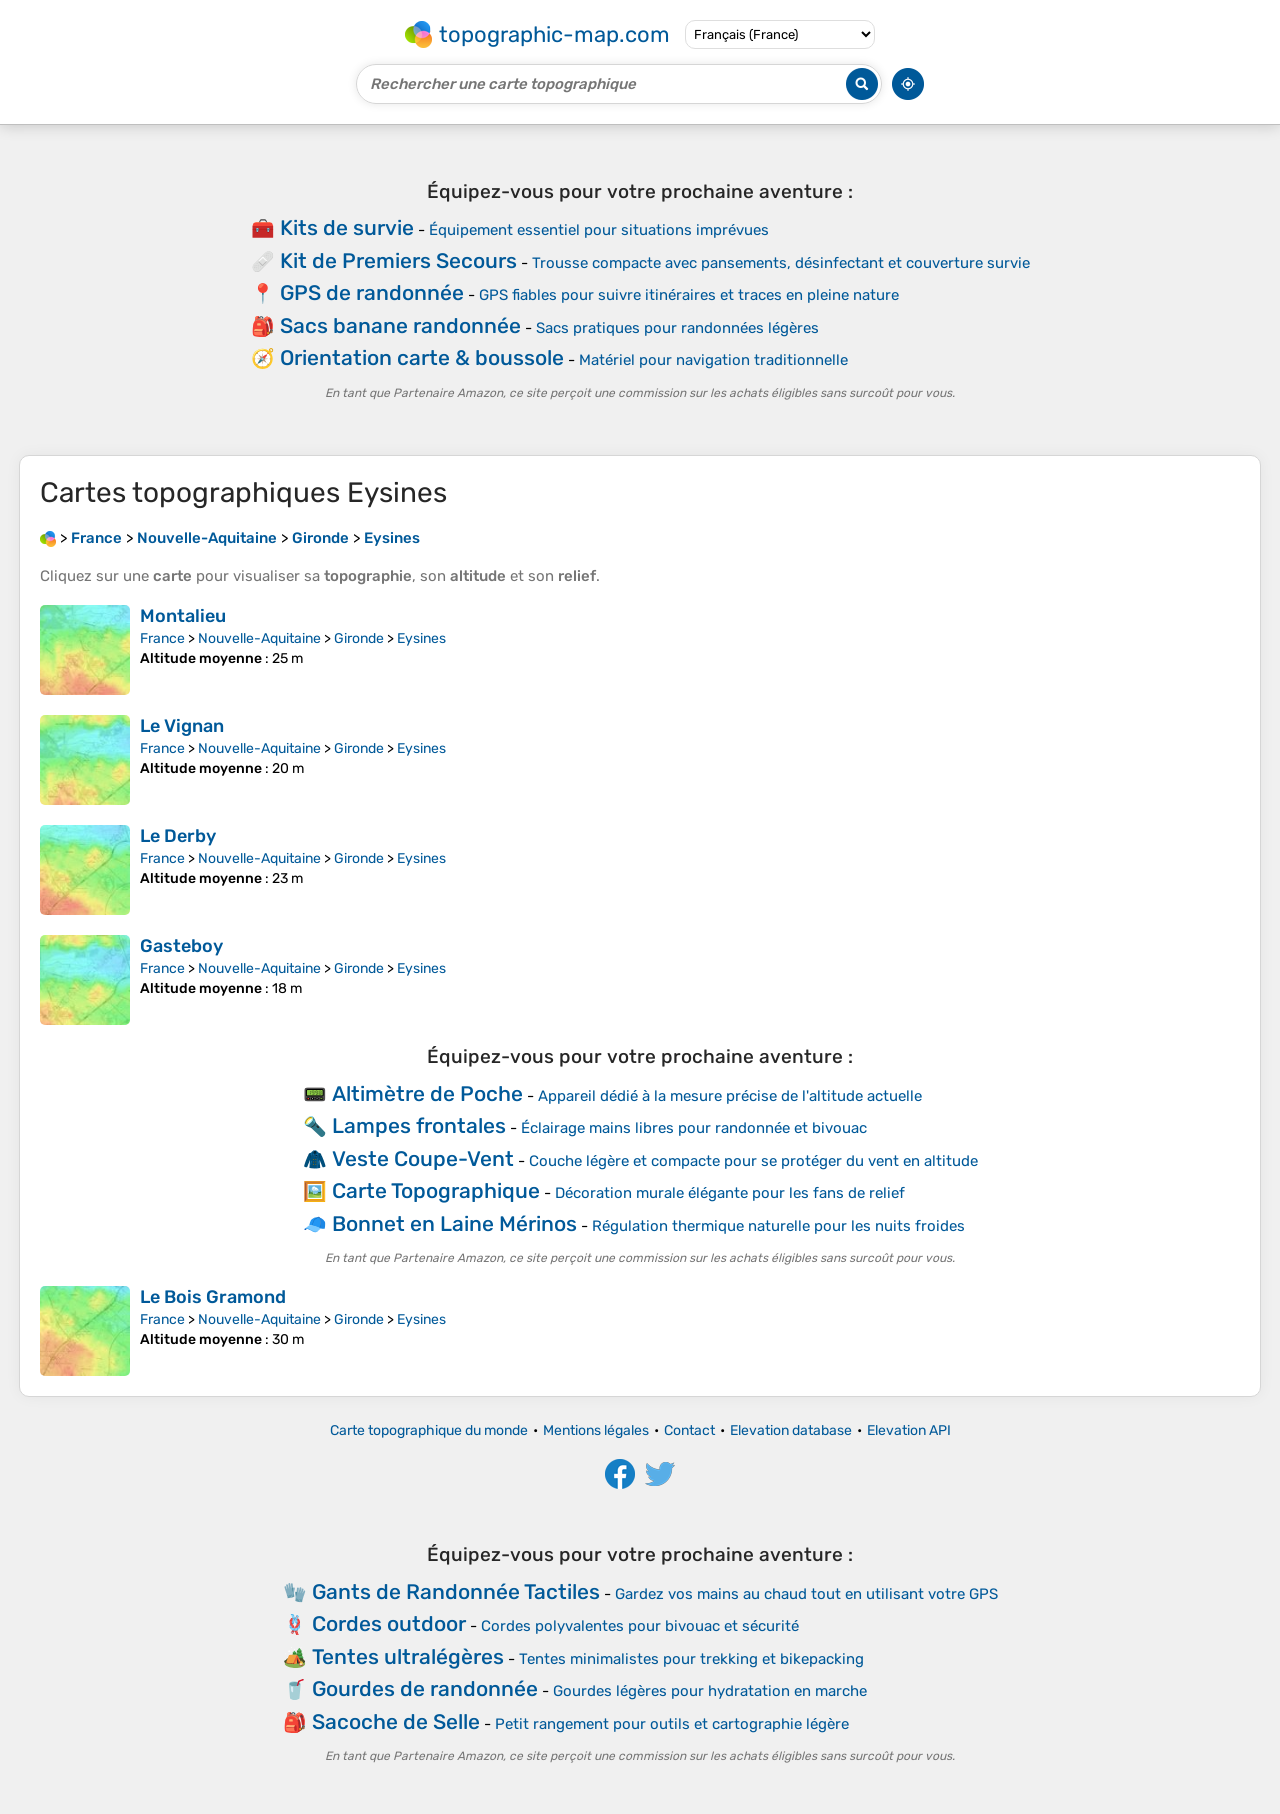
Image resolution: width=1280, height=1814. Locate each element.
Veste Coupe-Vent (423, 1158)
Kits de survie (347, 227)
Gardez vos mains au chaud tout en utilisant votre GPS (806, 1594)
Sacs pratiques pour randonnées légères (677, 328)
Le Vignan (182, 726)
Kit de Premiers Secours (398, 260)
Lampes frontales (419, 1125)
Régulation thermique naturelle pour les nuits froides (778, 1226)
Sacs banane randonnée (400, 325)
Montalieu (183, 616)
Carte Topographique (436, 1190)
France (162, 638)
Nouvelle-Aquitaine (259, 638)
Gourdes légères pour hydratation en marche (710, 1691)
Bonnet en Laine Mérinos (454, 1223)
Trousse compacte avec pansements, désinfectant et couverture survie (781, 263)
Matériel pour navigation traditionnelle (713, 360)
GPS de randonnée (372, 292)
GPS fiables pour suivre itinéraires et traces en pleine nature (689, 295)
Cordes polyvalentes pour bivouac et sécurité (640, 1626)
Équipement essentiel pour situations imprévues (599, 230)
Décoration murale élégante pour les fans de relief (730, 1193)
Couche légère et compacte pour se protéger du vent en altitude (753, 1161)
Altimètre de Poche (427, 1093)
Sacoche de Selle (396, 1721)
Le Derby (178, 836)
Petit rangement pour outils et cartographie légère (672, 1724)
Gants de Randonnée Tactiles (456, 1591)
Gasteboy (181, 946)
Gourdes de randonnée (425, 1688)
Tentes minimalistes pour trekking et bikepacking (691, 1659)
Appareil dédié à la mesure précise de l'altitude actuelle (730, 1096)
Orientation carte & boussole (422, 357)
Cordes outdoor (389, 1623)
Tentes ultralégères (408, 1656)
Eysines (421, 638)
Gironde (359, 638)
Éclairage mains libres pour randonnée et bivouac (694, 1128)
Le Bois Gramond (213, 1297)
